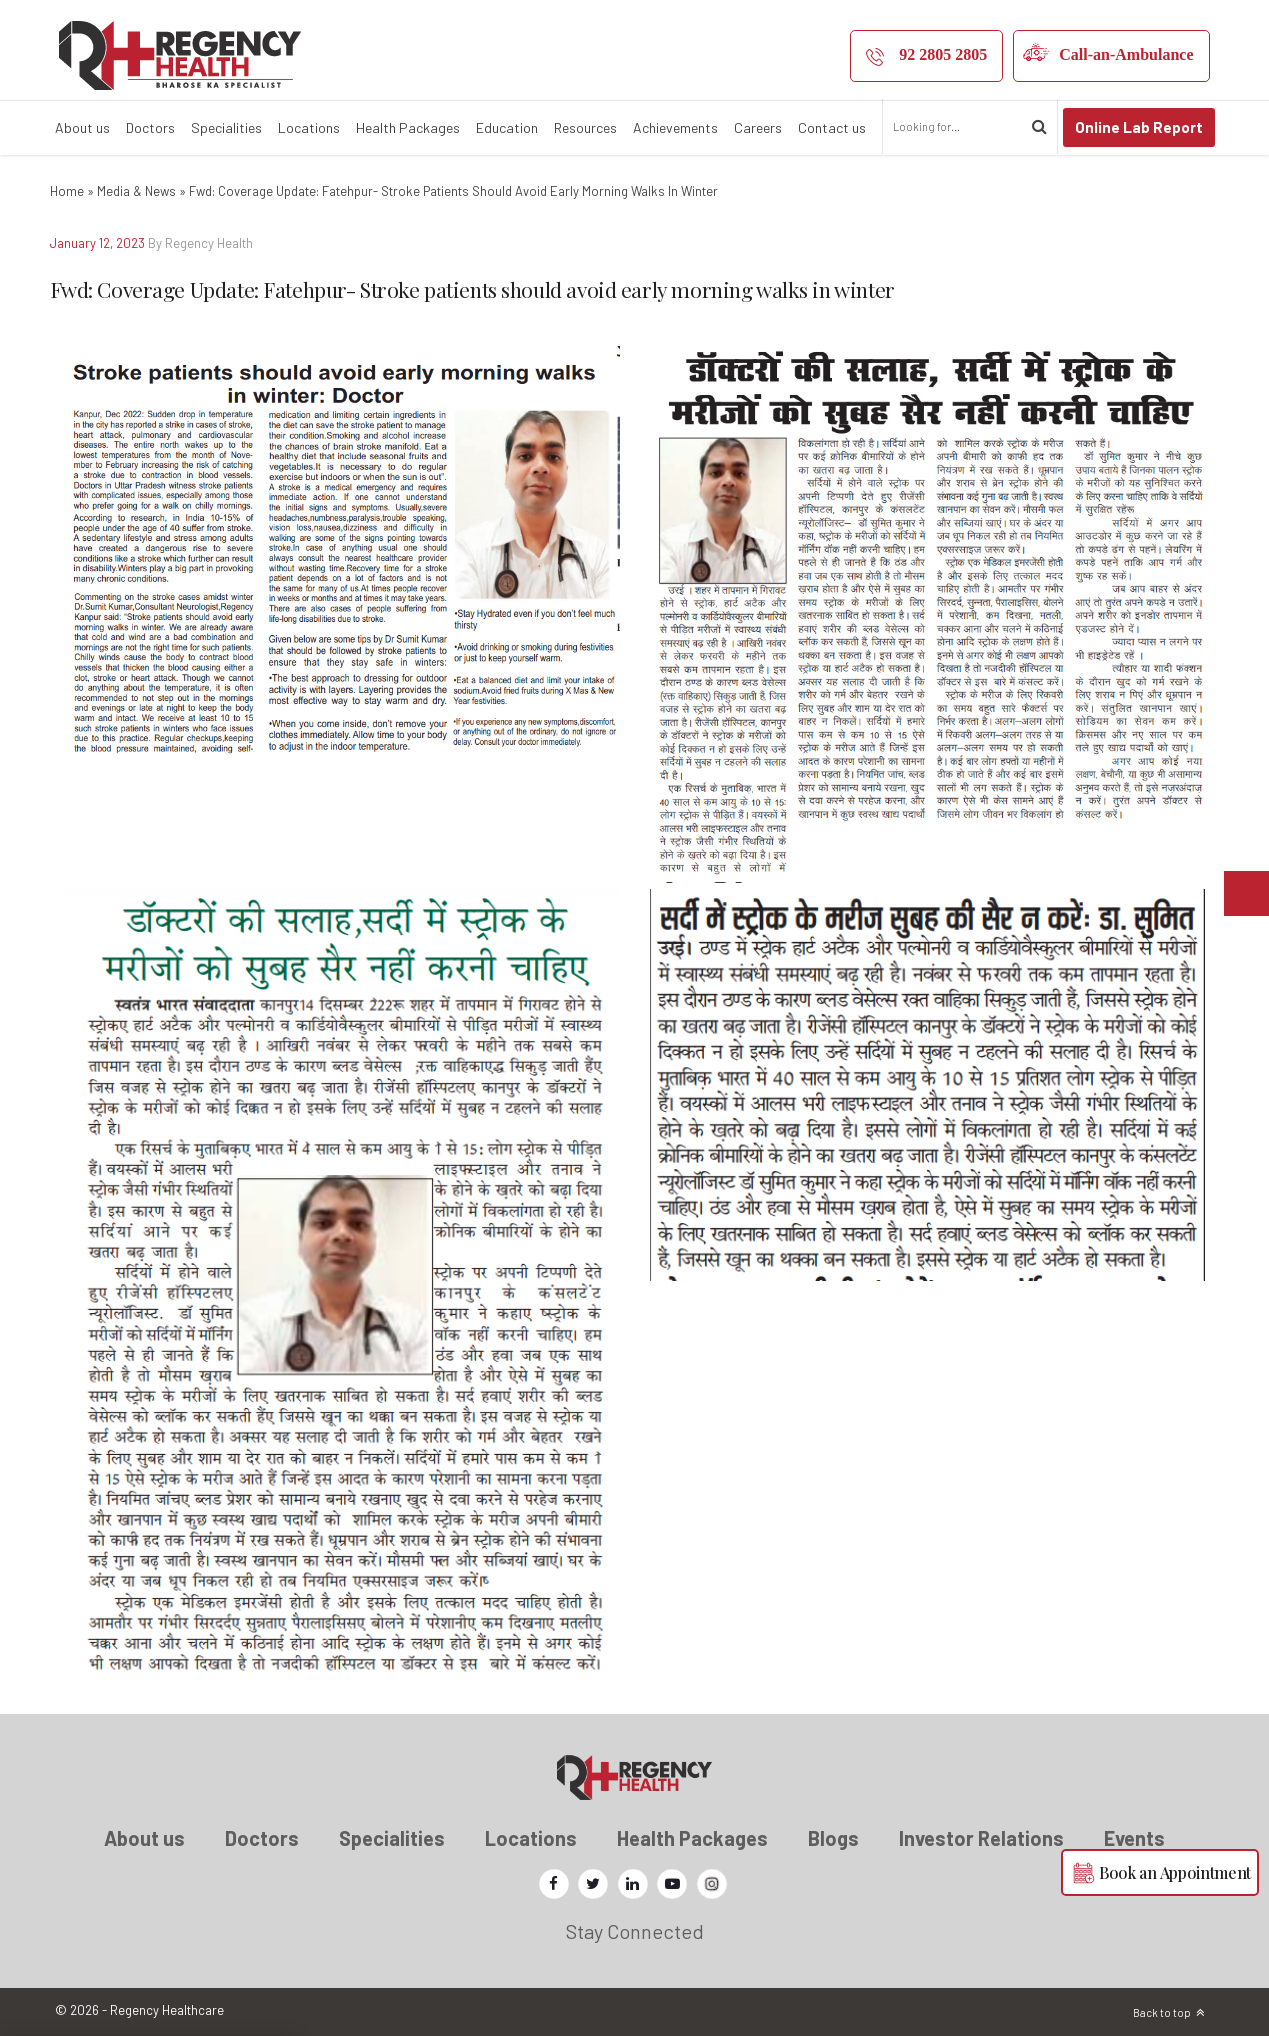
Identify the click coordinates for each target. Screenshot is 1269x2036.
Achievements (675, 127)
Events (1134, 1838)
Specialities (226, 127)
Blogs (833, 1838)
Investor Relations (981, 1838)
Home (67, 191)
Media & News (136, 191)
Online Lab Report (1139, 127)
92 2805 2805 (943, 54)
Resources (585, 127)
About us (82, 127)
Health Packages (408, 127)
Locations (309, 127)
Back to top (1162, 2012)
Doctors (150, 127)
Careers (758, 127)
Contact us (832, 127)
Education (507, 127)
